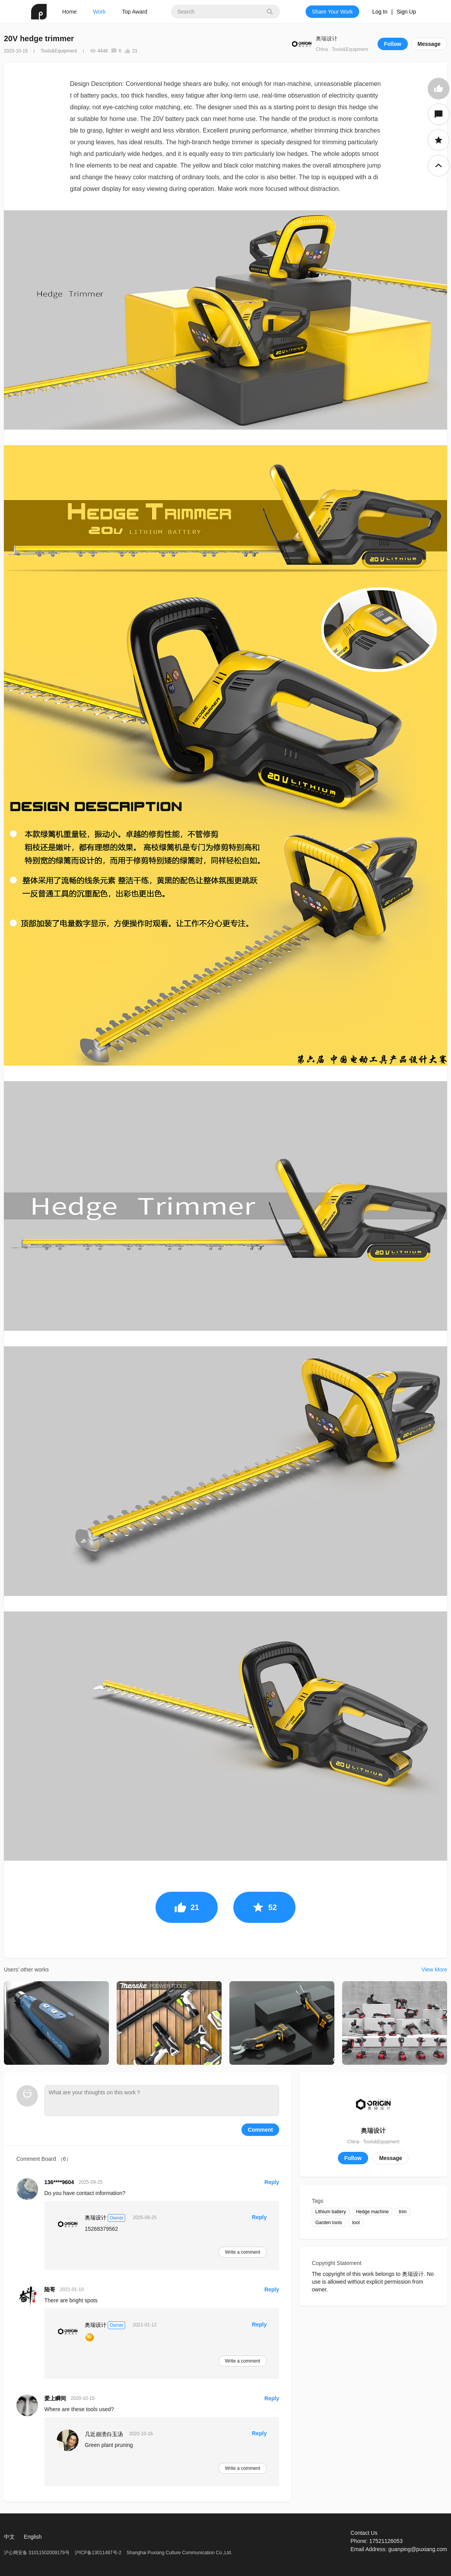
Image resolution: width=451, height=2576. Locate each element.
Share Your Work (332, 12)
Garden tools (328, 2222)
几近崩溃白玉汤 (104, 2434)
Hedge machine (372, 2211)
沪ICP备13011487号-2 (98, 2552)
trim (403, 2211)
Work (99, 12)
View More (434, 1969)
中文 (9, 2537)
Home (69, 12)
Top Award (134, 12)
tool (356, 2222)
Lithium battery (330, 2211)
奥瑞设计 (326, 38)
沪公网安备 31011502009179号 (37, 2552)
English (33, 2537)
